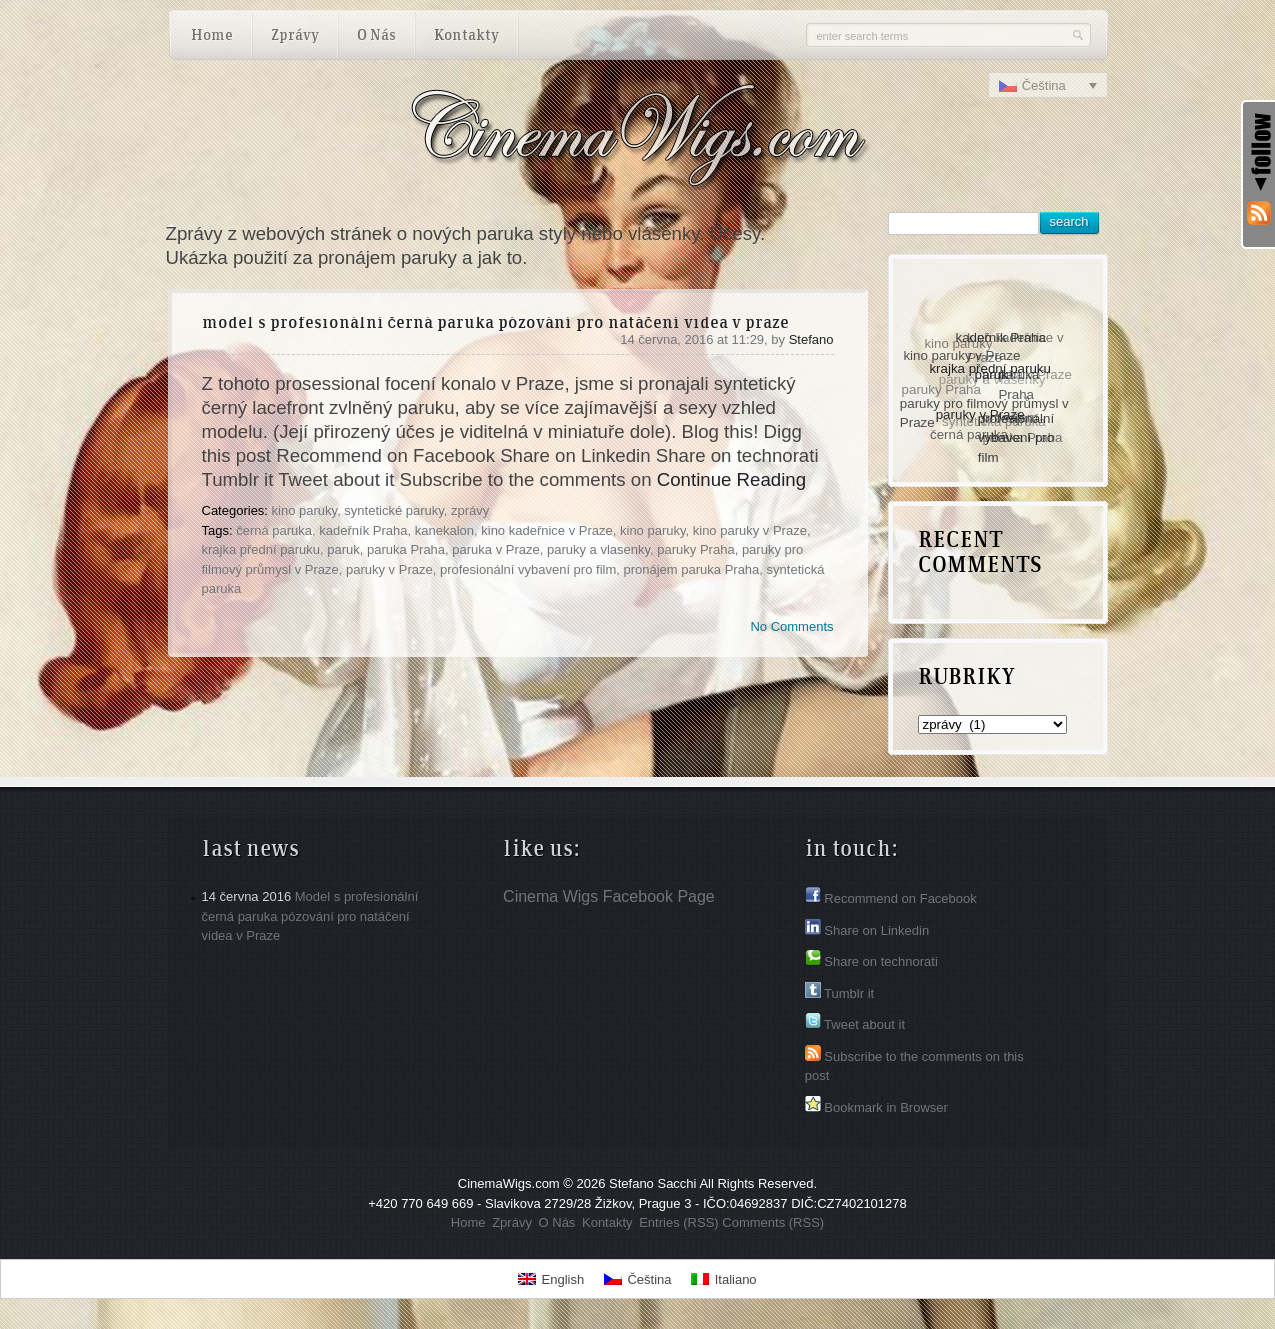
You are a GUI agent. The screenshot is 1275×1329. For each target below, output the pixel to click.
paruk (343, 549)
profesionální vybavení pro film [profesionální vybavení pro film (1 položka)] (1017, 436)
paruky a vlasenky (598, 549)
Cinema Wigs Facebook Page (609, 896)
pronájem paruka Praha (691, 569)
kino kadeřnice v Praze (547, 530)
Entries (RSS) (678, 1222)
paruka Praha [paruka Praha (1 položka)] (1019, 384)
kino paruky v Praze (750, 530)
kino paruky (305, 510)
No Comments (791, 626)
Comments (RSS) (773, 1222)
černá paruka (274, 530)
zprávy (470, 510)
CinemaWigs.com (509, 1183)
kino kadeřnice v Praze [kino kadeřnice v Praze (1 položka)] (1014, 348)
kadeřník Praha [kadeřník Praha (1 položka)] (1001, 336)
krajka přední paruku (261, 549)
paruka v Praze (495, 549)
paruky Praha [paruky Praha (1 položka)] (940, 391)
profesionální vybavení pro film (528, 569)
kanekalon (444, 530)
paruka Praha (406, 549)
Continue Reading (731, 479)
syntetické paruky (393, 510)
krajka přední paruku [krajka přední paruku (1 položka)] (992, 366)
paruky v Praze (389, 569)
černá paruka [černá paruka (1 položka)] (969, 434)
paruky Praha (695, 549)
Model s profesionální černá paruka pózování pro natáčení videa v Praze (495, 324)
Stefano (811, 339)
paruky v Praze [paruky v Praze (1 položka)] (982, 412)
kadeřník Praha (363, 530)
